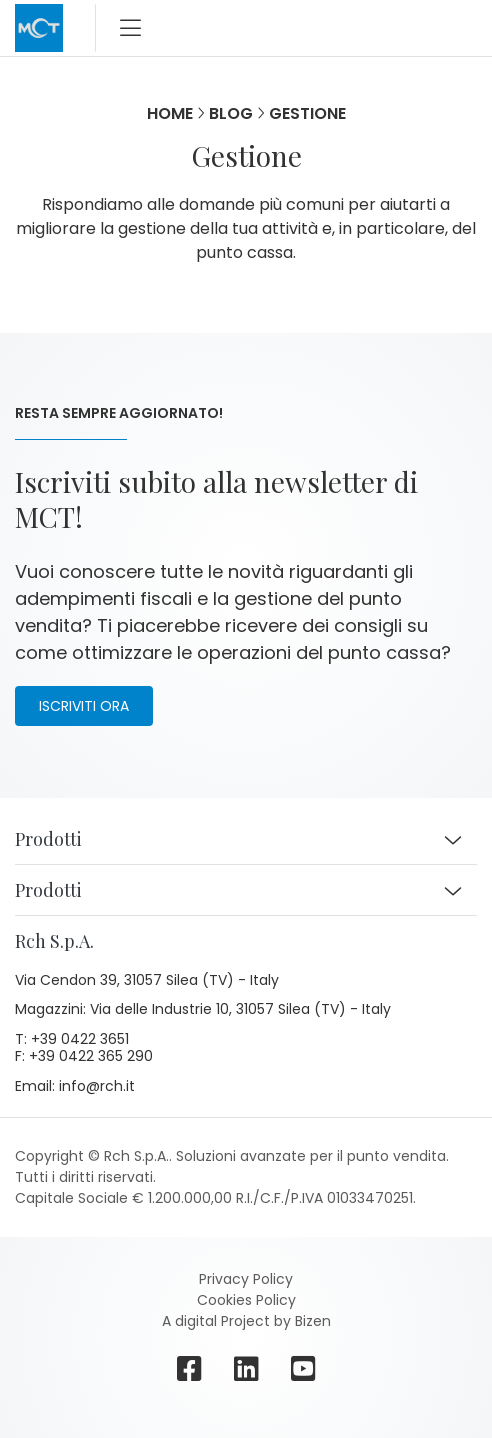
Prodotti (48, 839)
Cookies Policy (246, 1300)
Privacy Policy (246, 1279)
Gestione (307, 113)
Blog (231, 113)
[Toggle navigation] (130, 28)
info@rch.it (97, 1087)
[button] (453, 840)
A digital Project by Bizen (246, 1321)
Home (170, 113)
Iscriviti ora (84, 706)
